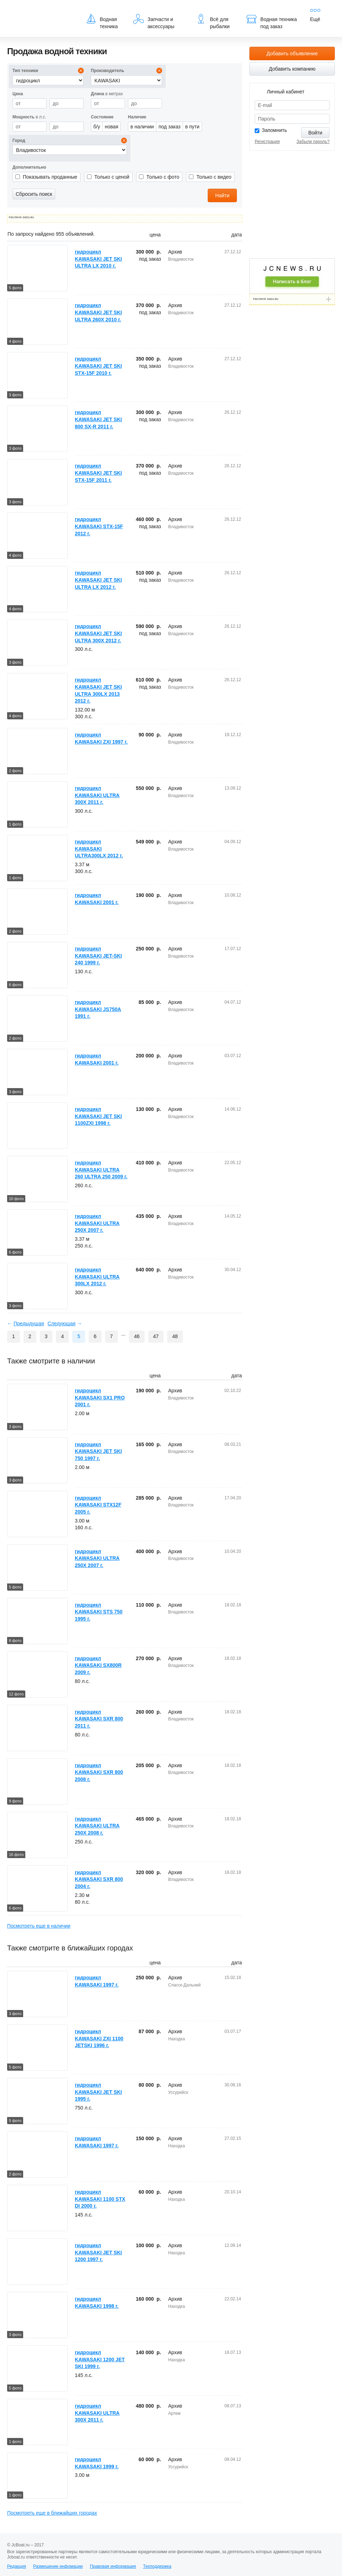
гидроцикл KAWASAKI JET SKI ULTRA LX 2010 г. (98, 259)
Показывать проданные (50, 177)
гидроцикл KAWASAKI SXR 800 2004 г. (99, 1879)
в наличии (142, 126)
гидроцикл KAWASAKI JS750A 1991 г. (98, 1009)
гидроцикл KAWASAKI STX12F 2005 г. (98, 1505)
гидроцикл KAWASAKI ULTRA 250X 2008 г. (97, 1826)
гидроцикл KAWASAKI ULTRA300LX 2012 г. (99, 848)
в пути (192, 126)
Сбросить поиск (34, 194)
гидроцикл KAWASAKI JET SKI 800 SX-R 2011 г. (98, 419)
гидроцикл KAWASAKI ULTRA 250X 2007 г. (97, 1223)
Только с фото (162, 177)
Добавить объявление (292, 53)
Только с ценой (111, 177)
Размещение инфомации (58, 2566)
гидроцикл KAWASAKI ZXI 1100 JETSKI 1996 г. (99, 2038)
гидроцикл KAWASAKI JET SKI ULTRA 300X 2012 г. (98, 633)
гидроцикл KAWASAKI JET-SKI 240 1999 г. (98, 955)
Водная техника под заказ (271, 21)
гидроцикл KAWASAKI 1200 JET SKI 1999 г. (100, 2359)
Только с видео (213, 177)
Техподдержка (157, 2566)
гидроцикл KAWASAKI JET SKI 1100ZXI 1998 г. (98, 1116)
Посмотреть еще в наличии (39, 1926)
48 (175, 1336)
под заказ (170, 126)
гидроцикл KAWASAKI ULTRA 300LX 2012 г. (97, 1276)
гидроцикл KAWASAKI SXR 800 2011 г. (99, 1719)
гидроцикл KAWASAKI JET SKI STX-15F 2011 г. (98, 473)
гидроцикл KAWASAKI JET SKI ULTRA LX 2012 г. (98, 580)
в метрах (107, 93)
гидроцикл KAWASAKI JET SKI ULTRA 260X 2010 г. (98, 312)
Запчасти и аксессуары (153, 21)
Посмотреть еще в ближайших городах (52, 2513)
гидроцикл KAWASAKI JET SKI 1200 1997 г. (98, 2252)
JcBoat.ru (41, 10)
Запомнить (274, 130)
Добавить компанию (292, 69)
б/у (96, 126)
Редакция (16, 2566)
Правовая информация (113, 2566)
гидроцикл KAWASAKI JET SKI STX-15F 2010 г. (98, 366)
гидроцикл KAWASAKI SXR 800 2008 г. (99, 1772)
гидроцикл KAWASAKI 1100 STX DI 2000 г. (100, 2199)
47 (156, 1336)
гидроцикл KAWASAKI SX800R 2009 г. (98, 1665)
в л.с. (29, 116)
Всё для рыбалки (212, 21)
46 (137, 1336)
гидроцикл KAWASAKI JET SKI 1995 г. (98, 2092)
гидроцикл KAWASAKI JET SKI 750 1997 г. (98, 1451)
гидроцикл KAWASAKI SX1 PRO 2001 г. (100, 1397)
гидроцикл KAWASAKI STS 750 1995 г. (99, 1612)
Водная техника (102, 21)
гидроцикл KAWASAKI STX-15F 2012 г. (99, 526)
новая (111, 126)
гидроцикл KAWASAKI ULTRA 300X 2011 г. (97, 795)
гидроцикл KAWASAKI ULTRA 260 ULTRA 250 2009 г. (101, 1169)
